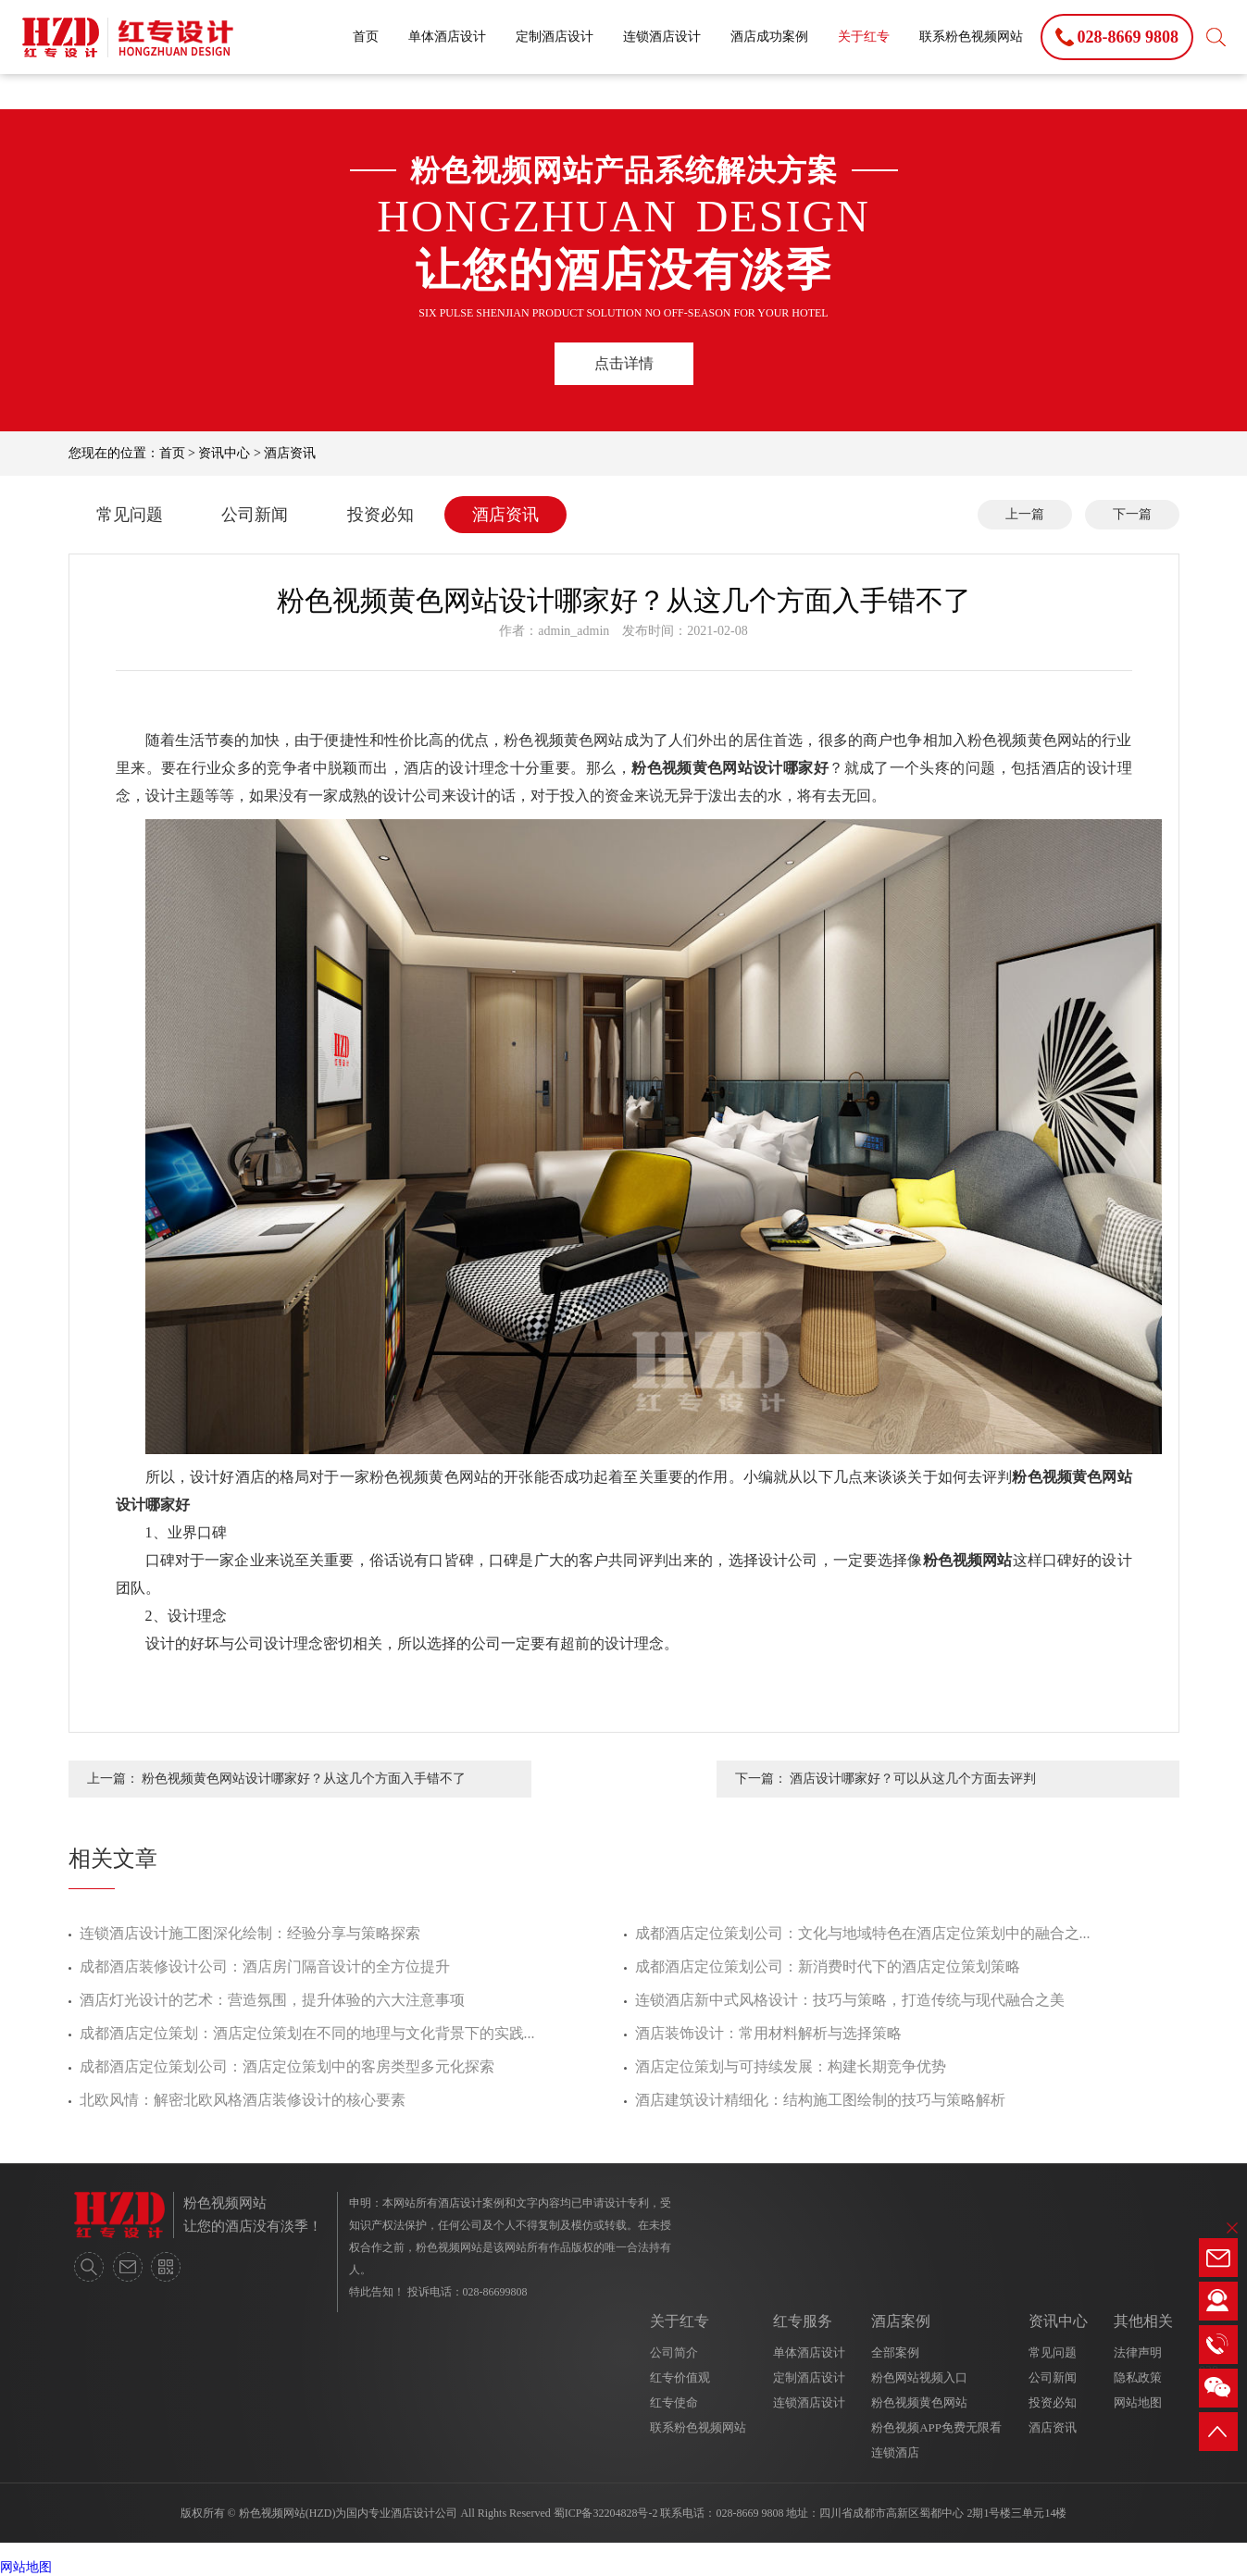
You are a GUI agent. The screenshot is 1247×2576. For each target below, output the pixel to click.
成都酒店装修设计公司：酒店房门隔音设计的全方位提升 (265, 1966)
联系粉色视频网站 (971, 37)
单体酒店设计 (447, 37)
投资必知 (380, 514)
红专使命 (674, 2402)
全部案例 (895, 2352)
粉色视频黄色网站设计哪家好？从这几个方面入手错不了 (304, 1779)
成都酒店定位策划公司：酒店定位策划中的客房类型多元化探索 (287, 2066)
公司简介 (674, 2352)
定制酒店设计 (554, 37)
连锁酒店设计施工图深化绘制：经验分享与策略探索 (250, 1933)
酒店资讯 (290, 453)
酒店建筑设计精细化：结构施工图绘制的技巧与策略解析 (820, 2100)
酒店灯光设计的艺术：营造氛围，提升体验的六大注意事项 (272, 2000)
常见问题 (129, 514)
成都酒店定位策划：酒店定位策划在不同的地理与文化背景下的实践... (307, 2033)
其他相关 (1143, 2321)
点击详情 (624, 363)
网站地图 (1138, 2402)
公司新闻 (254, 514)
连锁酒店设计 (662, 37)
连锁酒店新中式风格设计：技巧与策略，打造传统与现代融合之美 (850, 2000)
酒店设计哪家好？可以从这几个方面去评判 (913, 1779)
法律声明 (1138, 2352)
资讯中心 (224, 453)
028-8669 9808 (749, 2513)
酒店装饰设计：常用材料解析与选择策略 (768, 2033)
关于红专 (864, 37)
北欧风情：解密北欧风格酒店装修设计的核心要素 (242, 2100)
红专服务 (802, 2321)
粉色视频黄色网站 (919, 2402)
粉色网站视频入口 (919, 2377)
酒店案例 (900, 2321)
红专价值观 (680, 2377)
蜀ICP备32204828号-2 (606, 2513)
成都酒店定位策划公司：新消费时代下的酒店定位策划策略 (827, 1966)
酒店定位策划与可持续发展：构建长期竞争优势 (790, 2066)
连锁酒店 (895, 2452)
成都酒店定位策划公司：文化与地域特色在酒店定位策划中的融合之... (863, 1933)
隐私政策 (1138, 2377)
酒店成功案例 (769, 37)
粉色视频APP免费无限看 (936, 2427)
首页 (366, 37)
